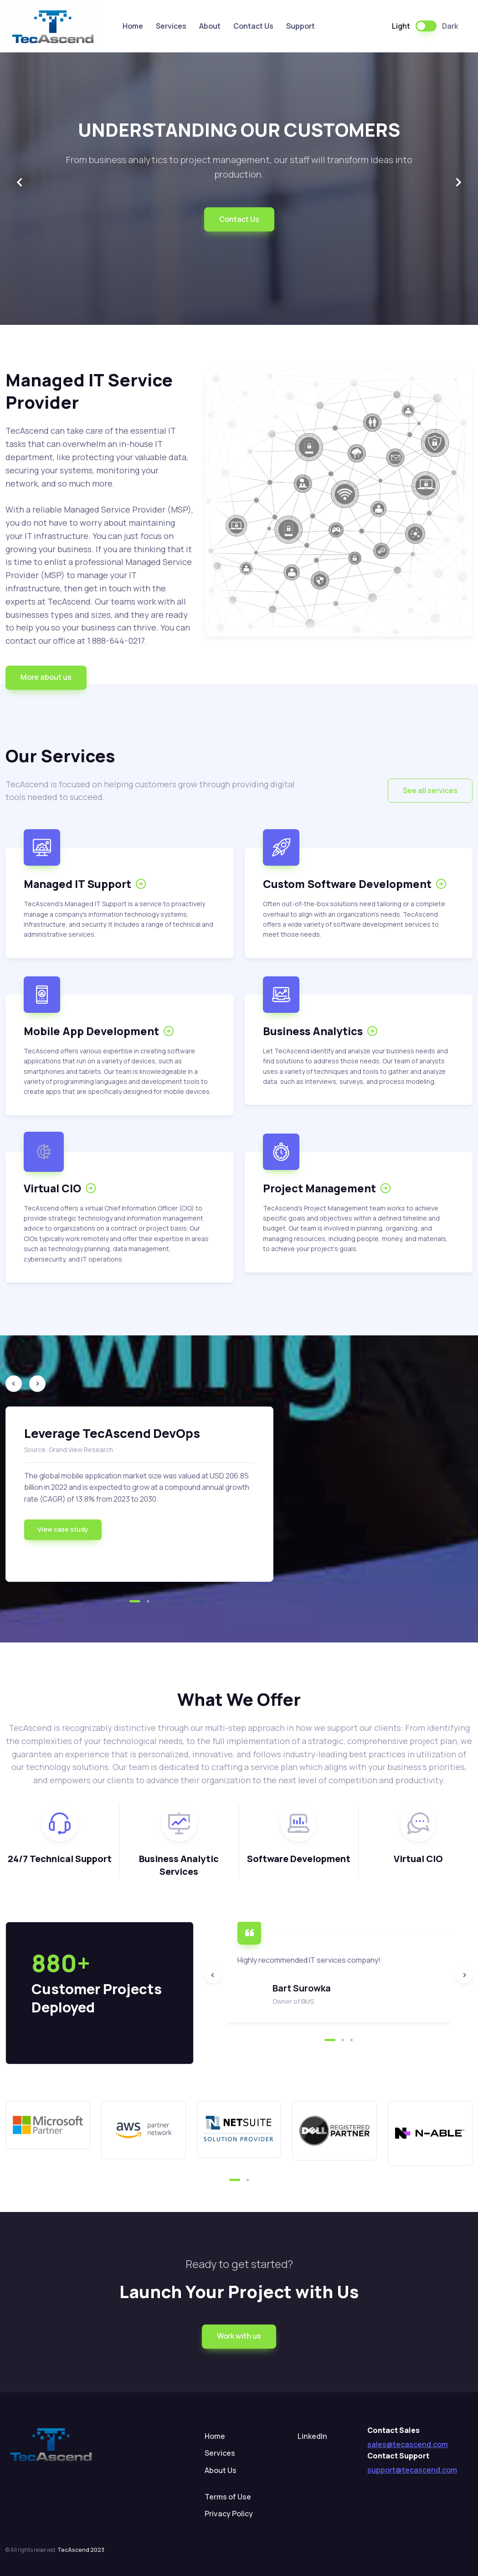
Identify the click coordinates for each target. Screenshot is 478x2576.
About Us (220, 2470)
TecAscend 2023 (80, 2550)
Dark (450, 26)
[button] (46, 678)
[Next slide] (458, 182)
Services (171, 26)
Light (401, 26)
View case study (62, 1529)
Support (300, 26)
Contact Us (253, 26)
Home (133, 26)
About (210, 26)
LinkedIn (312, 2436)
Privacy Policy (229, 2514)
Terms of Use (228, 2497)
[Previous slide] (20, 182)
